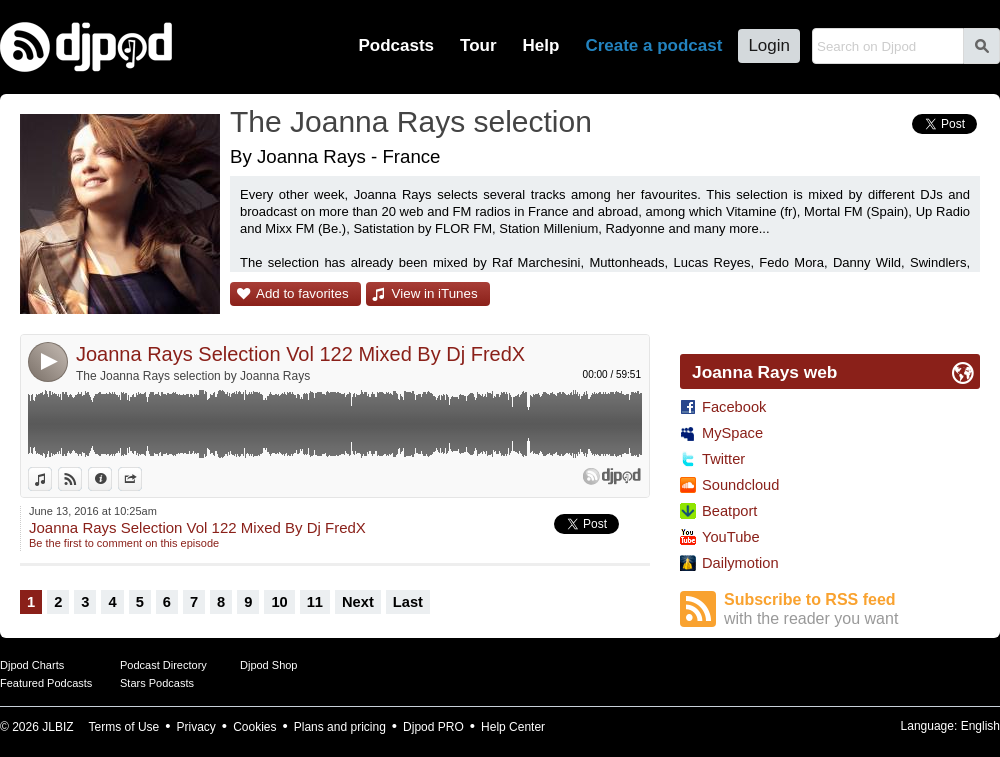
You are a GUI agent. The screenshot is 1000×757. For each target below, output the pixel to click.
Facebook (734, 407)
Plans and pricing (340, 727)
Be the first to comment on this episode (124, 543)
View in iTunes (435, 293)
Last (408, 602)
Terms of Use (124, 727)
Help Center (513, 727)
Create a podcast (653, 45)
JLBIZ (57, 727)
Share (141, 479)
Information (111, 479)
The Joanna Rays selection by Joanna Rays (193, 376)
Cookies (254, 727)
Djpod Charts (32, 665)
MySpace (732, 433)
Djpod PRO (433, 727)
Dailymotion (740, 563)
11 (315, 602)
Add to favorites (302, 293)
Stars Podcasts (157, 683)
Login (769, 45)
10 (279, 602)
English (980, 726)
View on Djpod (81, 479)
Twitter (723, 459)
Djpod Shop (269, 665)
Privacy (196, 727)
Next (358, 602)
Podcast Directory (163, 665)
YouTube (731, 537)
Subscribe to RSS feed (852, 609)
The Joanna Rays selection (411, 121)
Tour (478, 45)
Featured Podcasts (46, 683)
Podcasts (396, 45)
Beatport (729, 511)
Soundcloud (740, 485)
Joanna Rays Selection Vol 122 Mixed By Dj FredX (300, 354)
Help (541, 45)
